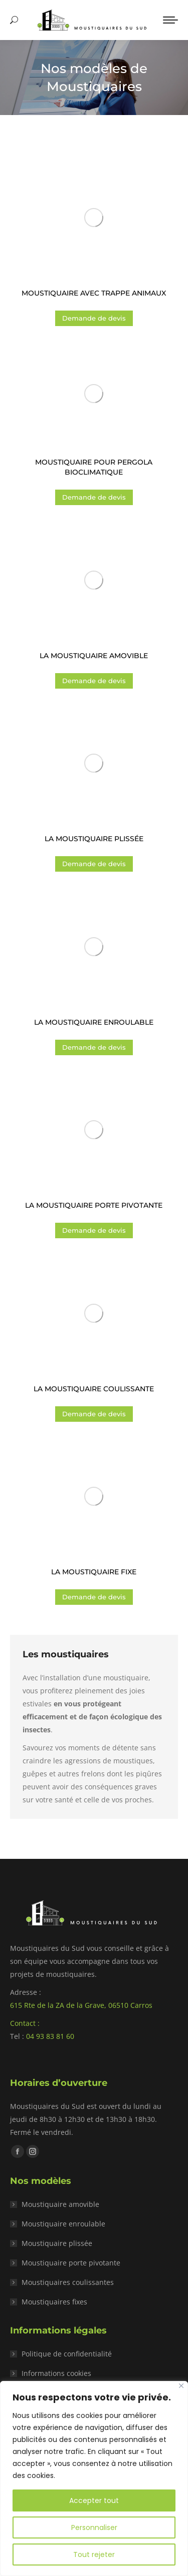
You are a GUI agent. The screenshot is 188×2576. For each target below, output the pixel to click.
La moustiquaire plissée (94, 838)
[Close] (181, 2385)
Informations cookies (56, 2373)
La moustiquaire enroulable (93, 1022)
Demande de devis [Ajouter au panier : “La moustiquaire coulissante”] (94, 1414)
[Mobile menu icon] (170, 20)
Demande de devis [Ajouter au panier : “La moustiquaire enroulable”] (94, 1047)
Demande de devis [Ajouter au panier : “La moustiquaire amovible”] (94, 681)
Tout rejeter (94, 2554)
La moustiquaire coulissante (94, 1388)
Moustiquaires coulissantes (68, 2282)
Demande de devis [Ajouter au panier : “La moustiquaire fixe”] (94, 1597)
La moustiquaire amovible (94, 655)
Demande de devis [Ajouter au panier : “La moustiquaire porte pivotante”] (94, 1230)
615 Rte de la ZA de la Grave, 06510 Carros (81, 2005)
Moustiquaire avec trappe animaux (94, 293)
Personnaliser (94, 2527)
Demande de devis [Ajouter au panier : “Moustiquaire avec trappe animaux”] (94, 318)
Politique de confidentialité (67, 2353)
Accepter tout (94, 2500)
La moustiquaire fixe (93, 1571)
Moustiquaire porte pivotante (71, 2262)
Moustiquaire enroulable (63, 2223)
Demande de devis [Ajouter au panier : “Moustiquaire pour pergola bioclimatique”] (94, 497)
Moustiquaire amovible (60, 2204)
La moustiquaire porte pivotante (93, 1205)
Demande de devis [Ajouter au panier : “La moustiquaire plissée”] (94, 864)
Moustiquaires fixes (54, 2301)
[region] (94, 2478)
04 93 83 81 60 (50, 2036)
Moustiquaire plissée (57, 2243)
